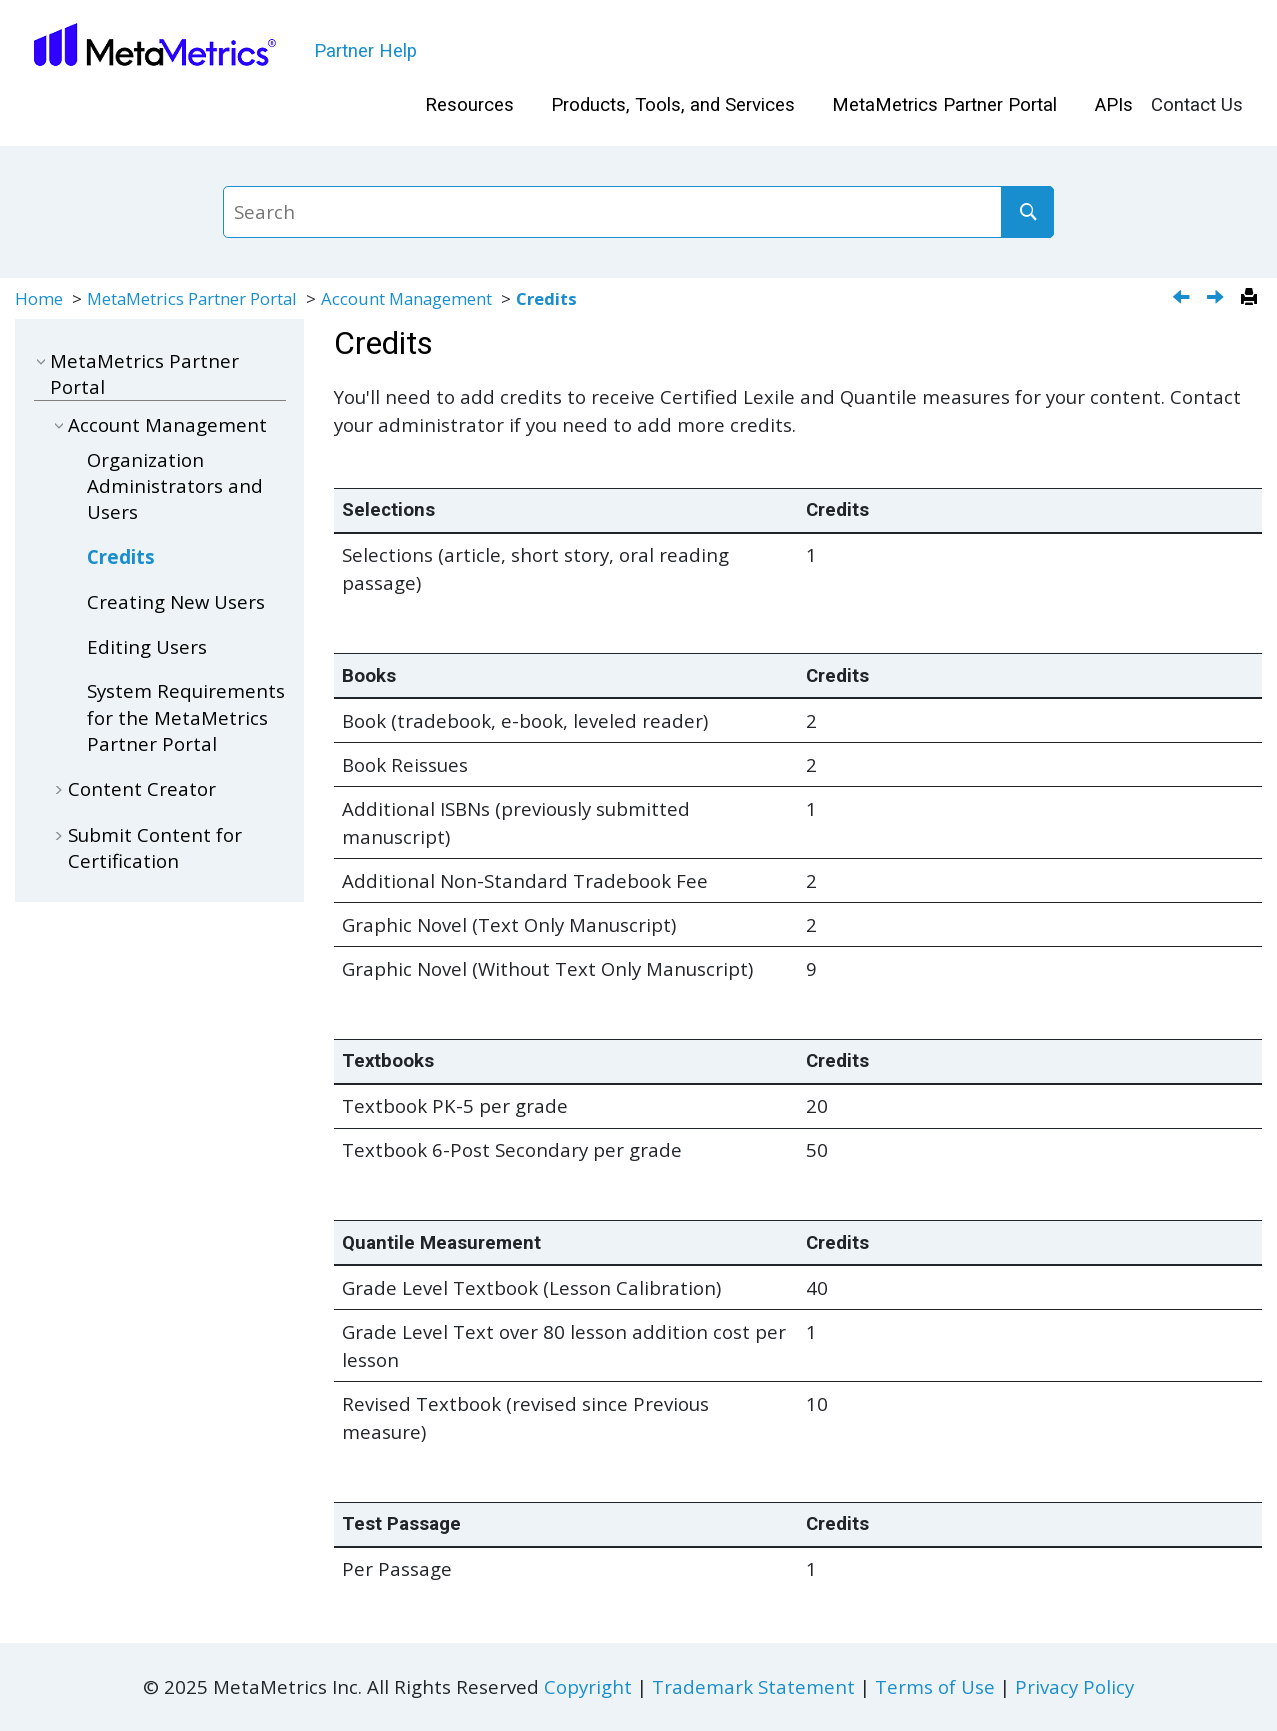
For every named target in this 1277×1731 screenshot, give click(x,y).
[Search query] (638, 212)
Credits (546, 298)
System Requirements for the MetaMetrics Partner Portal (186, 716)
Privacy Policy (1074, 1686)
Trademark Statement (753, 1686)
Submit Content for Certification (155, 847)
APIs (1114, 105)
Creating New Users (176, 601)
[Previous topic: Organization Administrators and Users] (1183, 298)
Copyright (588, 1686)
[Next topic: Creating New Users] (1217, 298)
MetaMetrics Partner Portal (944, 105)
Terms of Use (935, 1686)
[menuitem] (469, 105)
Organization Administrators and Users (175, 485)
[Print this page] (1251, 298)
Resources (469, 105)
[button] (42, 360)
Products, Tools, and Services (673, 105)
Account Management (406, 298)
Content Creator (142, 788)
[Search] (1027, 212)
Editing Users (147, 646)
